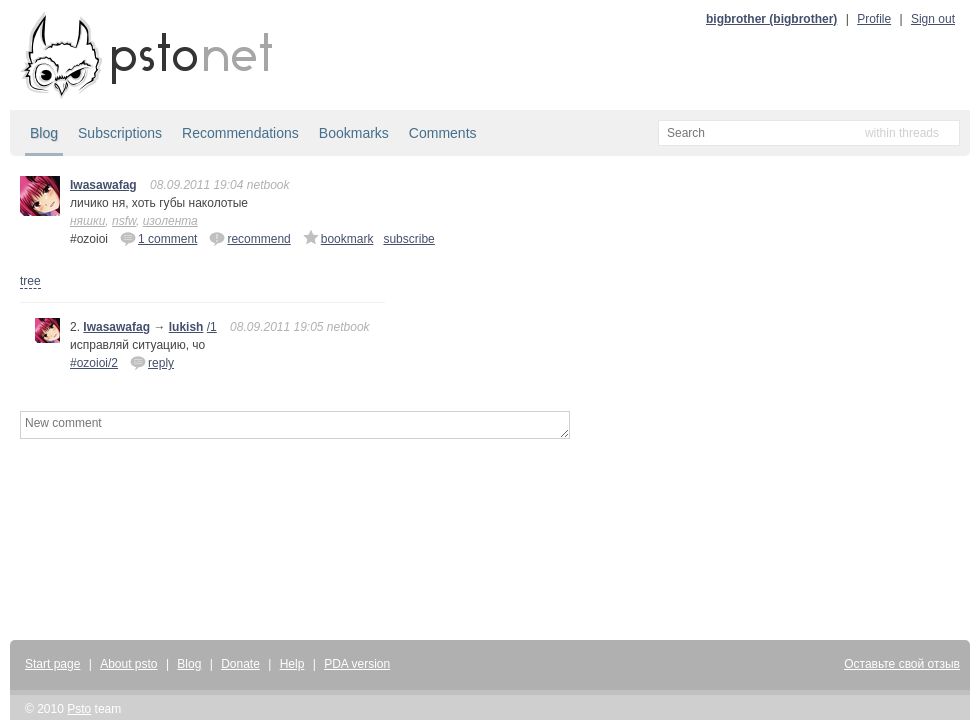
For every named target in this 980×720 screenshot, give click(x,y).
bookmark (338, 238)
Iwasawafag (103, 185)
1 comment (158, 238)
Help (292, 664)
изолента (170, 221)
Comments (443, 133)
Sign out (933, 19)
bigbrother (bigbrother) (771, 19)
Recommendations (240, 133)
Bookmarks (354, 133)
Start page (52, 664)
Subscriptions (120, 133)
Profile (874, 19)
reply (152, 362)
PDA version (357, 664)
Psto (79, 709)
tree (30, 281)
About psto (128, 664)
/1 (212, 327)
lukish (186, 327)
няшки (87, 221)
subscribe (408, 239)
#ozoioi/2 (94, 363)
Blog (44, 133)
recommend (249, 238)
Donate (240, 664)
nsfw (124, 221)
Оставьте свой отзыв (902, 664)
